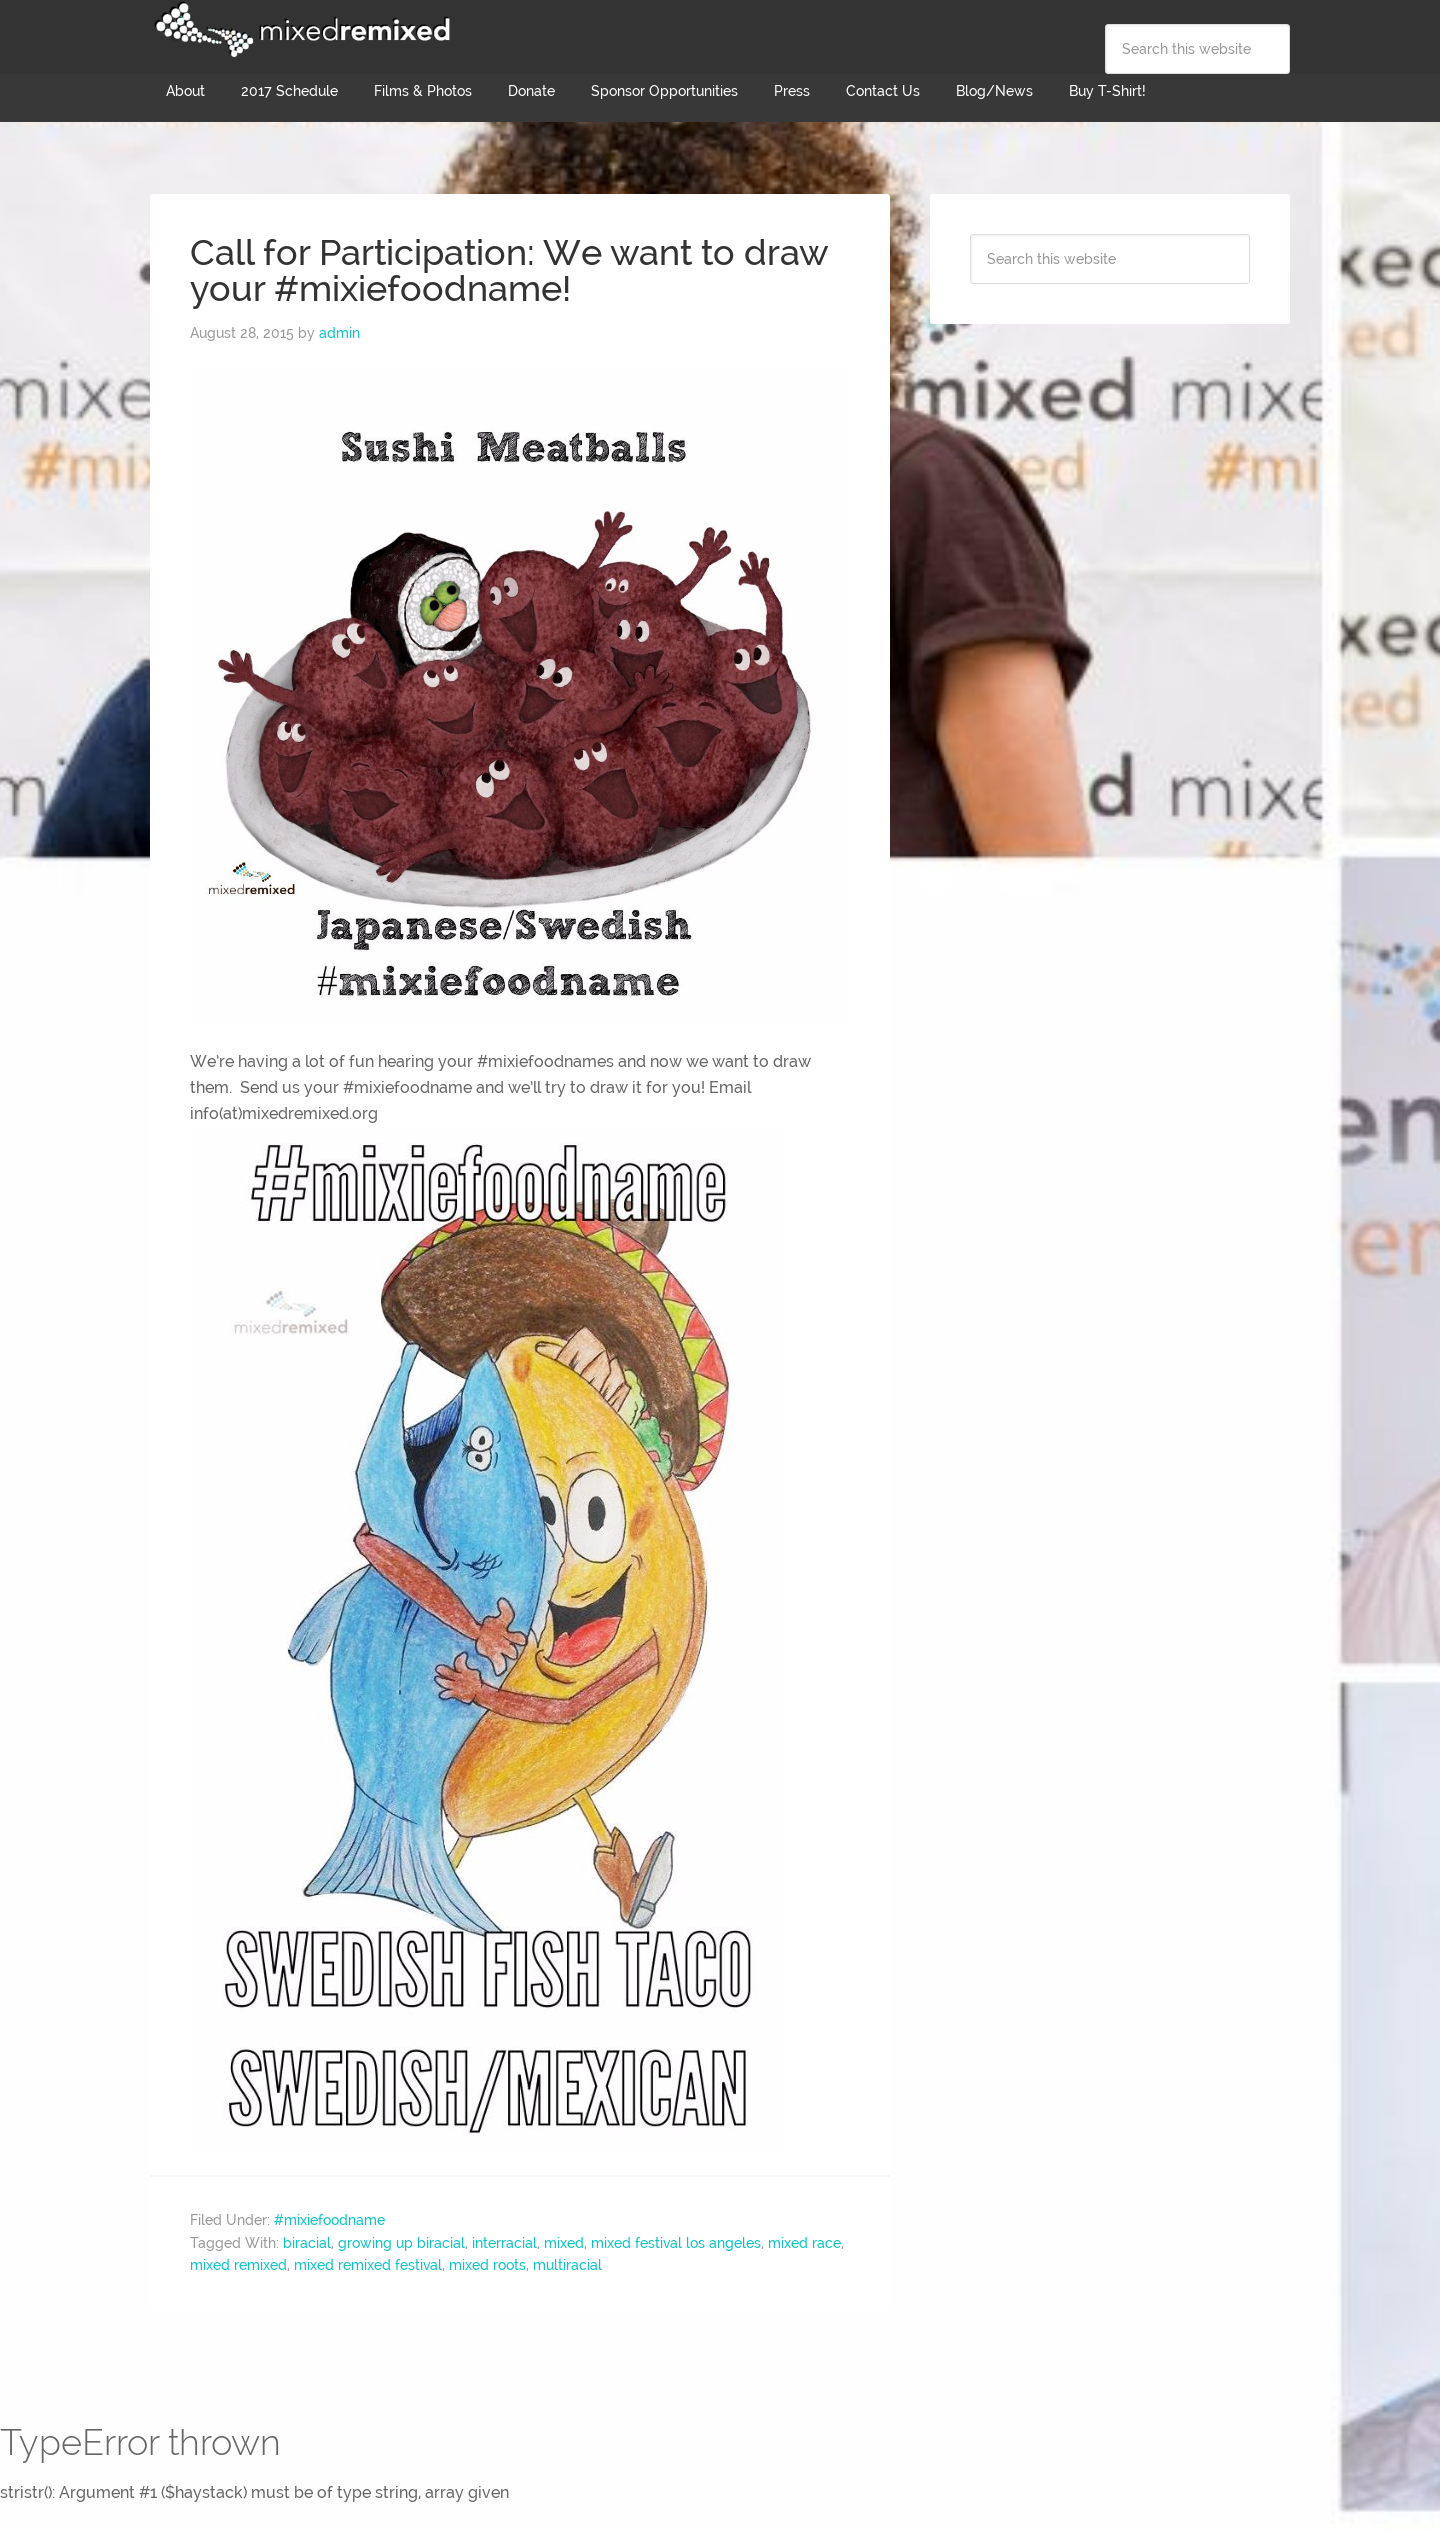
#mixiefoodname (329, 2220)
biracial (307, 2243)
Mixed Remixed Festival (300, 30)
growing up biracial (401, 2243)
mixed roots (487, 2265)
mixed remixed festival (368, 2265)
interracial (504, 2243)
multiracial (567, 2265)
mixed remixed (238, 2265)
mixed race (804, 2243)
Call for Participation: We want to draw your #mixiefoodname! (509, 270)
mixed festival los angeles (676, 2243)
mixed (564, 2243)
